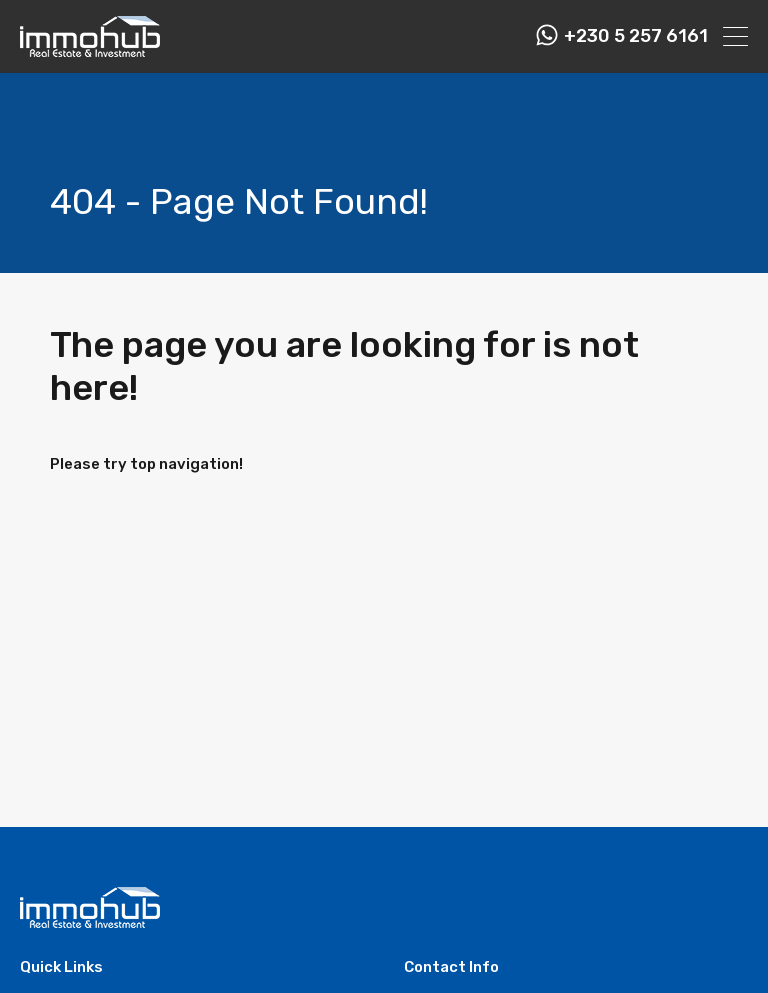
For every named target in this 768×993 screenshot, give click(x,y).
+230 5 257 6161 (636, 36)
